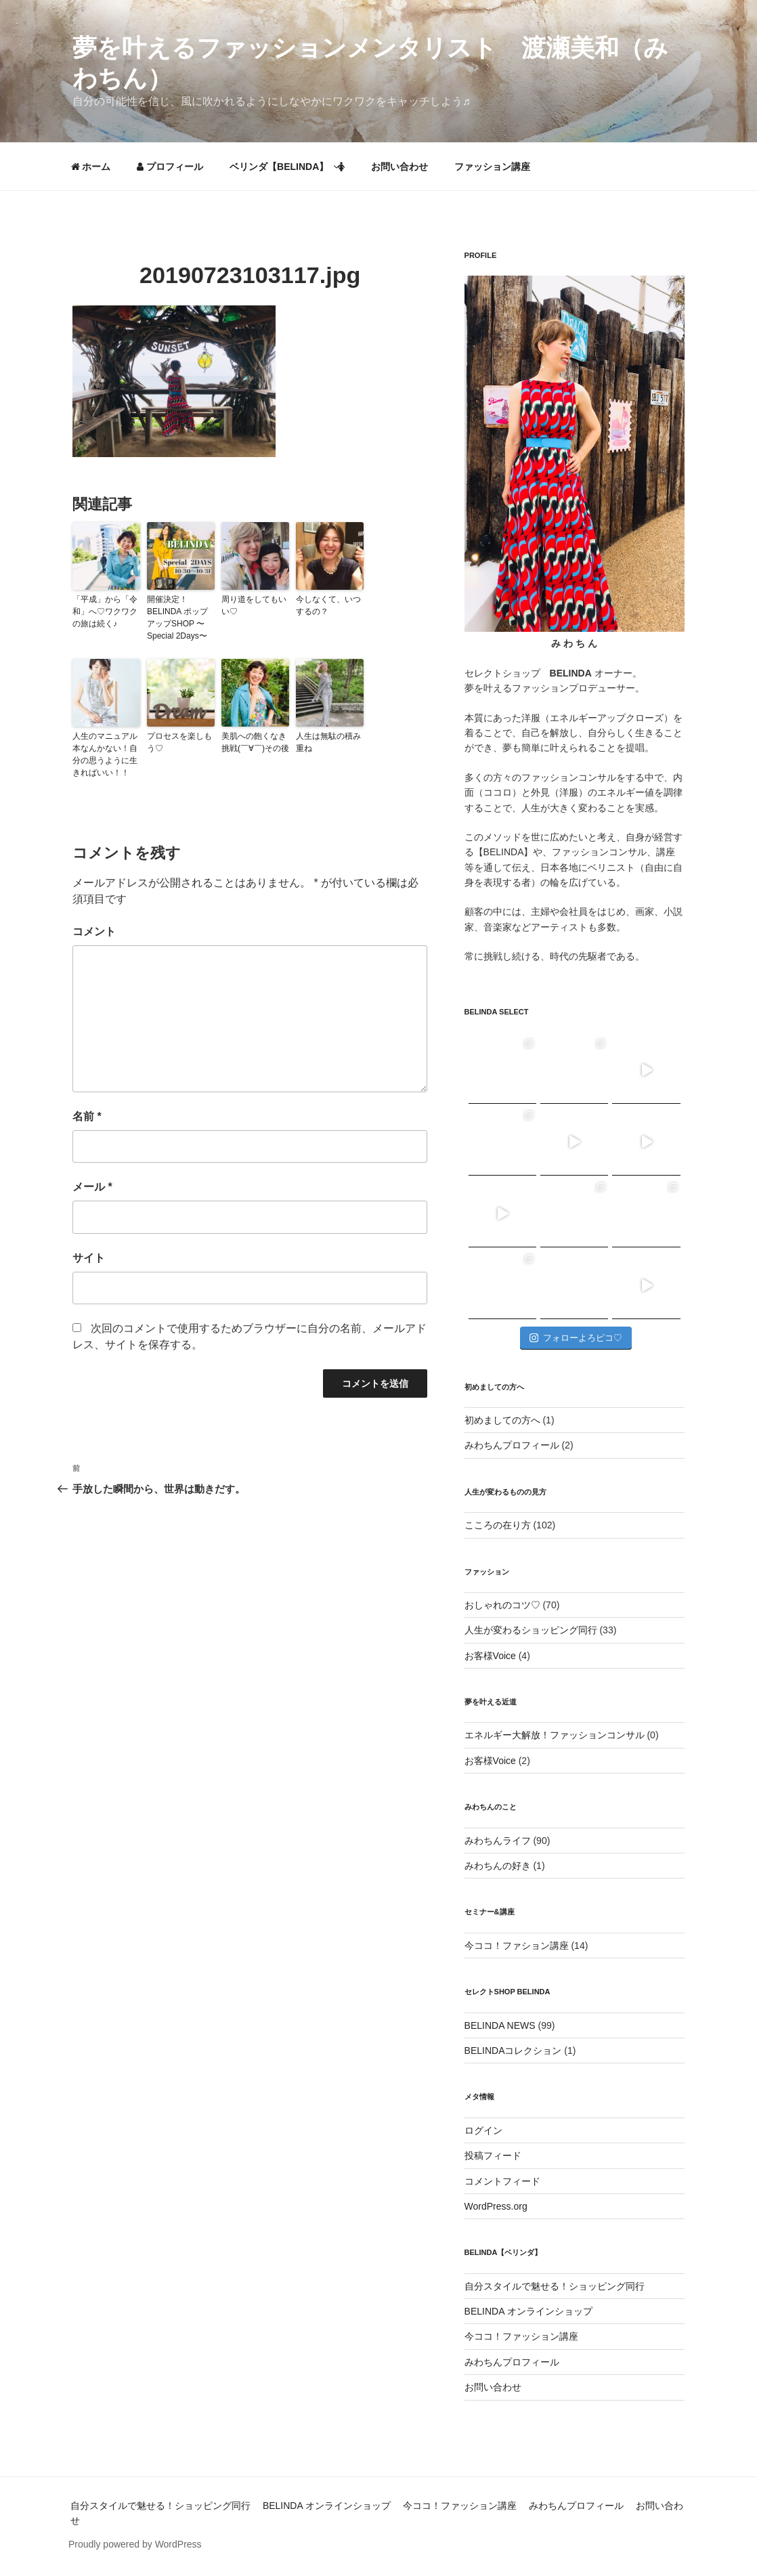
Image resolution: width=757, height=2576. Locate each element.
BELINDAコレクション (513, 2050)
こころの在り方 (497, 1525)
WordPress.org (495, 2206)
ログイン (483, 2130)
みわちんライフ (497, 1840)
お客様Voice (490, 1655)
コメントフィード (502, 2181)
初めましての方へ (502, 1420)
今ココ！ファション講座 (516, 1945)
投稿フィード (492, 2155)
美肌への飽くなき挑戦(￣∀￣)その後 (255, 742)
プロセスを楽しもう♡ (179, 742)
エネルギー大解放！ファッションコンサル (554, 1735)
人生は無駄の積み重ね (328, 742)
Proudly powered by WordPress (135, 2544)
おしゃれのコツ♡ (502, 1605)
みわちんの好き (497, 1865)
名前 (87, 1116)
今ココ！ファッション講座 (521, 2336)
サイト (88, 1258)
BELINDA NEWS (500, 2025)
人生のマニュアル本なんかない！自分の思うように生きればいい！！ (104, 754)
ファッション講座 (492, 166)
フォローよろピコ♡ (575, 1338)
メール (92, 1187)
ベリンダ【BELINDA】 (287, 166)
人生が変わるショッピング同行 (530, 1630)
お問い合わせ (399, 166)
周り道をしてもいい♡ (253, 605)
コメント (94, 931)
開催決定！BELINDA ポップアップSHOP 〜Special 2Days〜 (177, 618)
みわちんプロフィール (511, 1445)
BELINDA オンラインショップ (528, 2311)
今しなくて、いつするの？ (328, 605)
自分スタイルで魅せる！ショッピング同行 (554, 2286)
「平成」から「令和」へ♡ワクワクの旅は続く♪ (104, 611)
